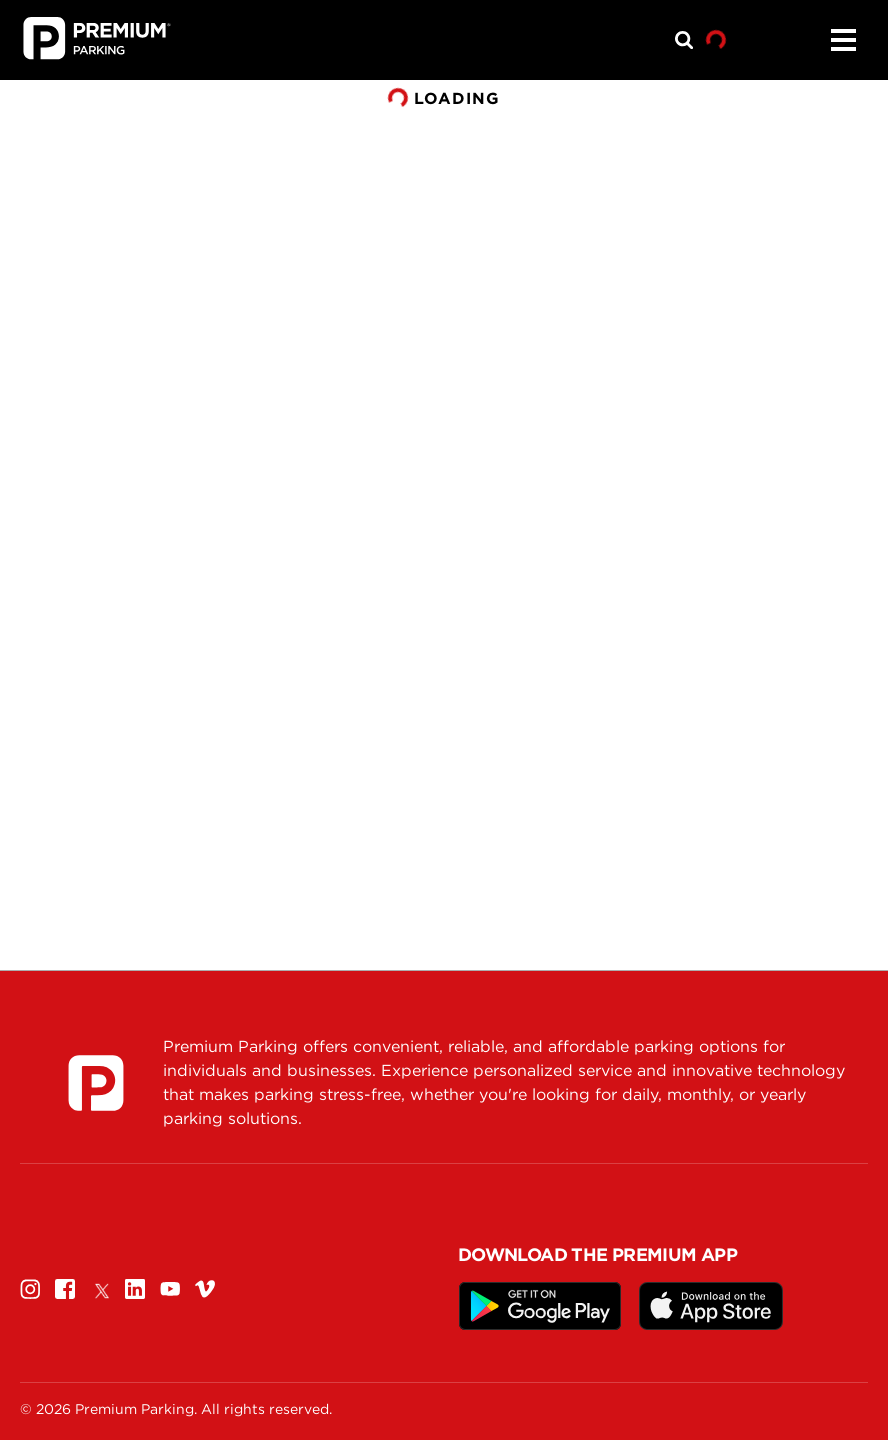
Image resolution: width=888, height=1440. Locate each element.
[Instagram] (30, 1288)
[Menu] (843, 40)
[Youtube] (170, 1288)
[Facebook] (65, 1288)
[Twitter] (100, 1288)
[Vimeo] (205, 1288)
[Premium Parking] (96, 1083)
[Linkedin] (135, 1288)
